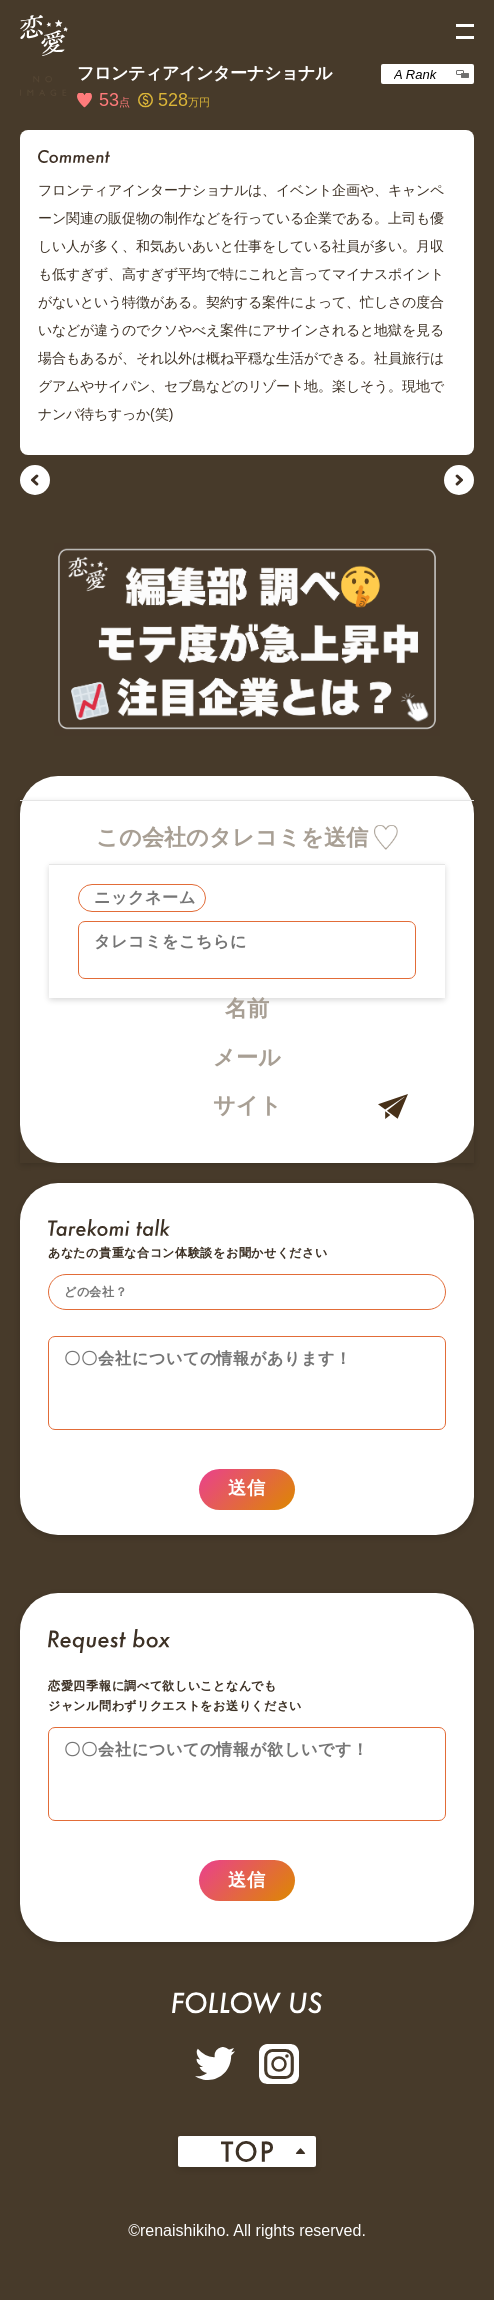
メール (247, 1057)
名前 (247, 1008)
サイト (247, 1105)
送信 (246, 1499)
